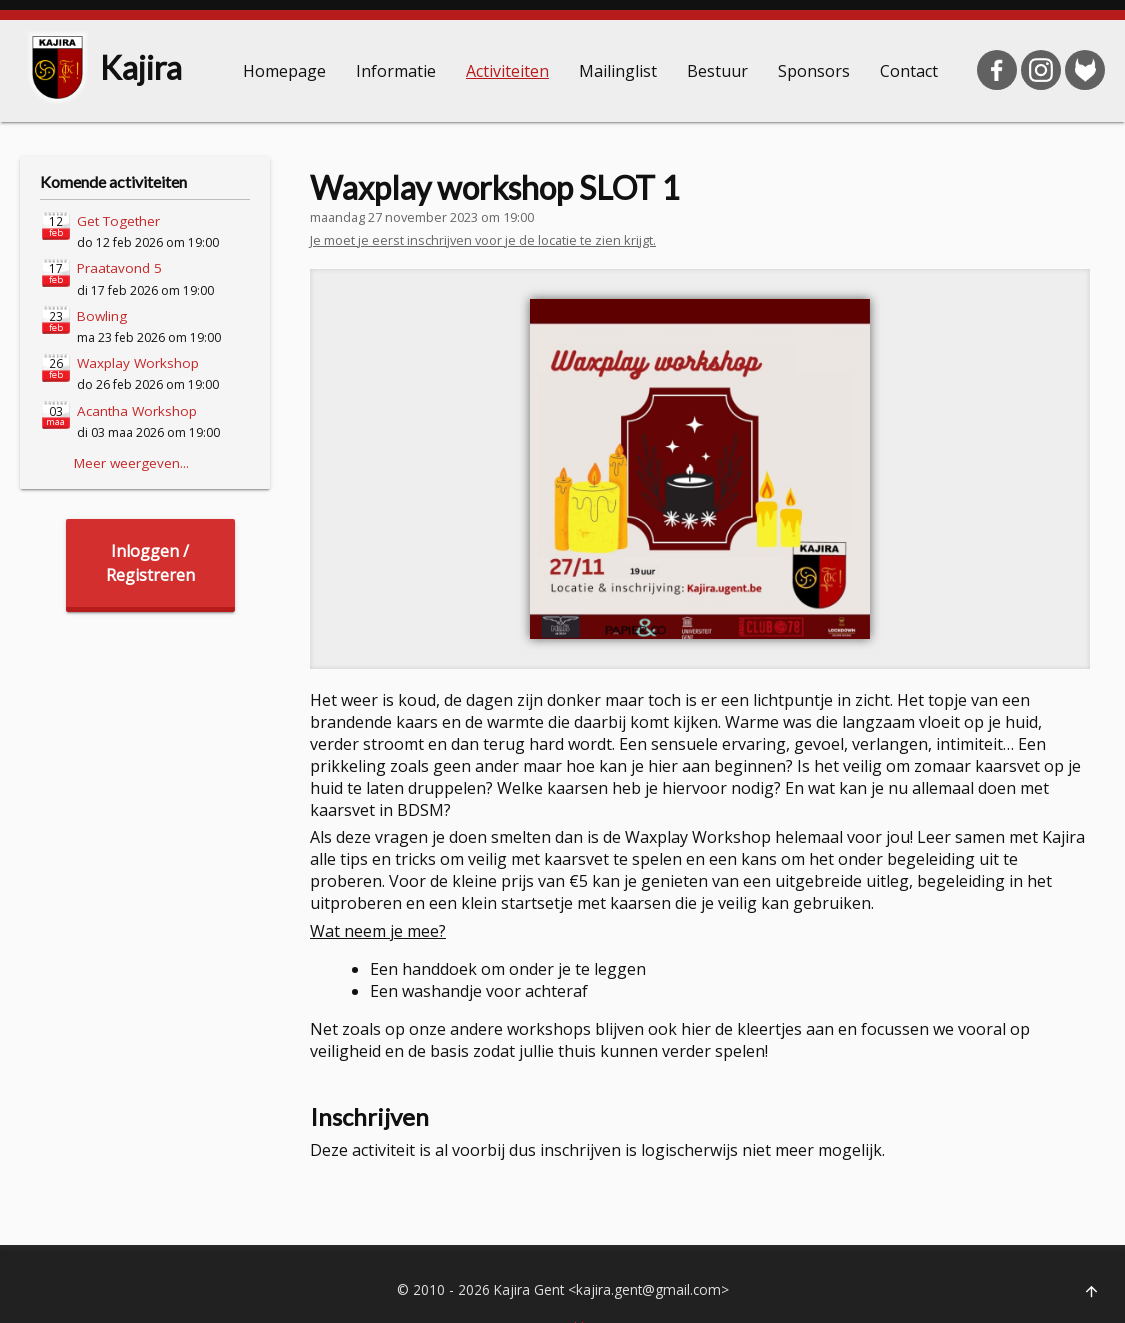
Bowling (102, 316)
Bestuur (717, 71)
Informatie (396, 71)
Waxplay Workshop (138, 363)
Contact (909, 71)
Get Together (118, 221)
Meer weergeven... (131, 463)
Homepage (284, 71)
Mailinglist (618, 71)
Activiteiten (507, 71)
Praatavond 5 (119, 268)
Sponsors (814, 71)
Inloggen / (150, 563)
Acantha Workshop (137, 411)
